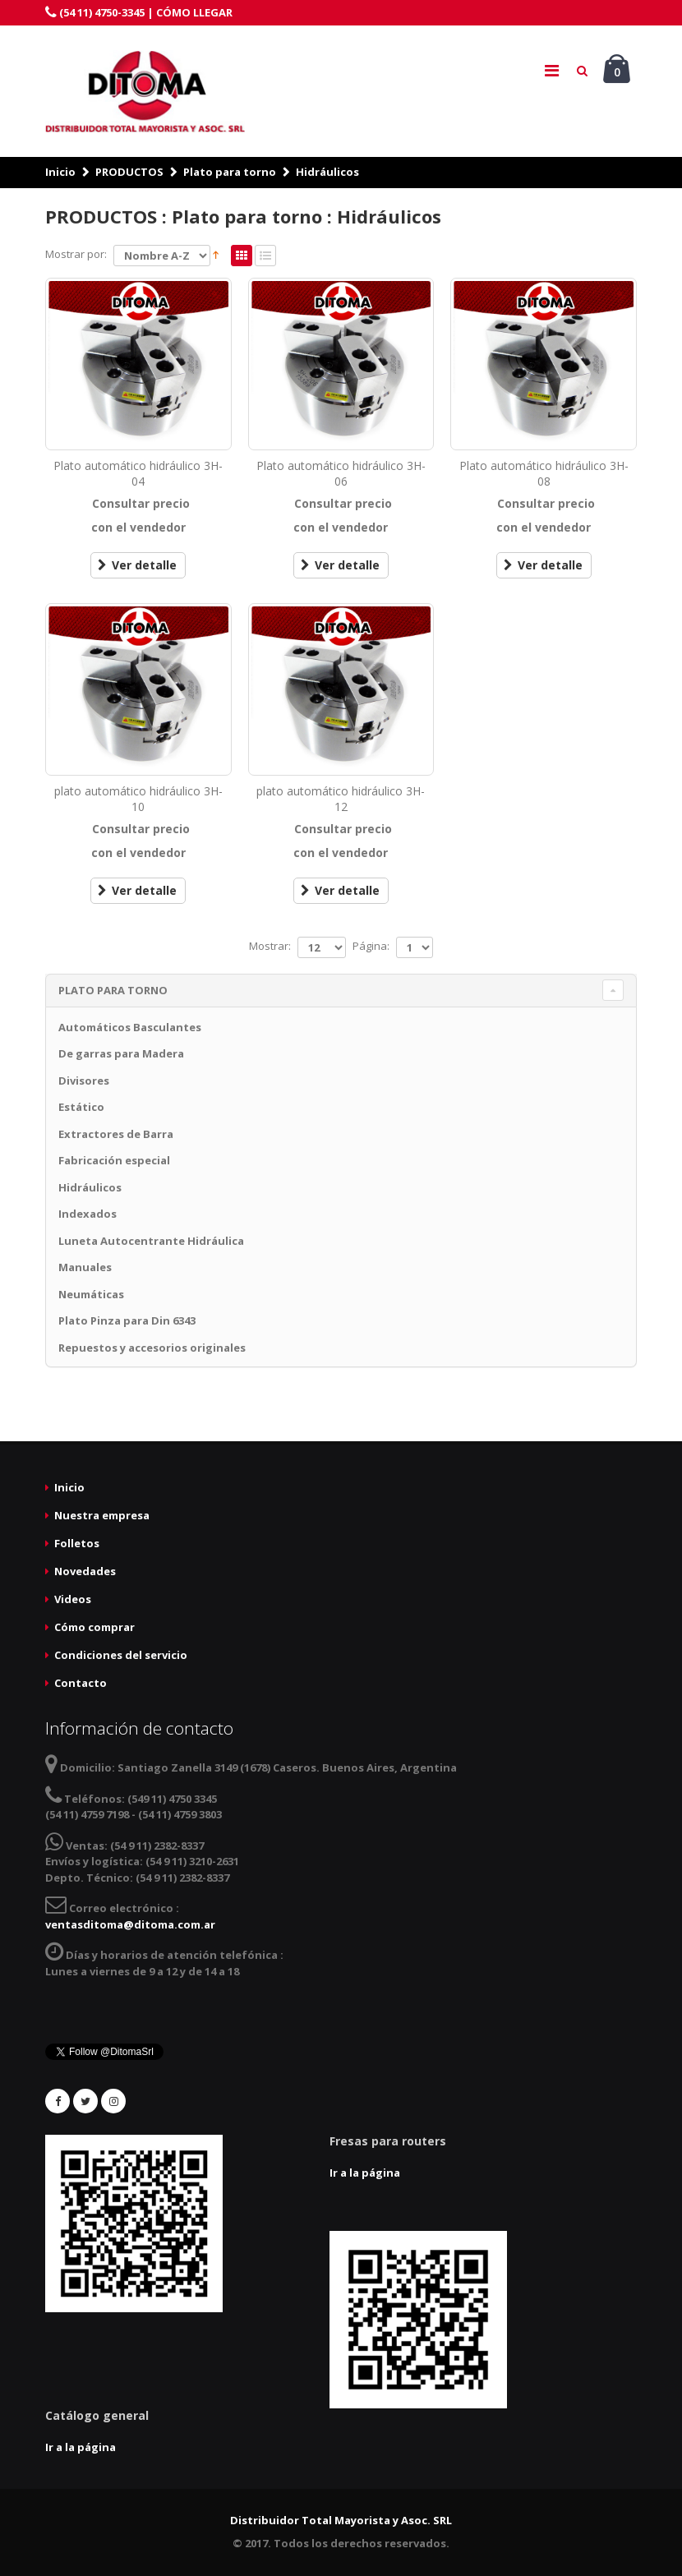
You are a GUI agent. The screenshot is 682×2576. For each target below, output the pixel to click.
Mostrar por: (76, 254)
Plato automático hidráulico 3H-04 (138, 473)
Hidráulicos (327, 171)
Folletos (76, 1543)
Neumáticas (91, 1294)
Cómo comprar (94, 1627)
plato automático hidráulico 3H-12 (340, 798)
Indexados (87, 1213)
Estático (81, 1106)
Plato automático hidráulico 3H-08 (544, 473)
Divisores (83, 1080)
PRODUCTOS (129, 171)
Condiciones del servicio (120, 1654)
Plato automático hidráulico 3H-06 (341, 473)
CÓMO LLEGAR (194, 12)
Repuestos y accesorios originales (152, 1347)
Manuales (85, 1267)
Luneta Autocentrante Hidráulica (151, 1240)
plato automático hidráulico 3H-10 (138, 798)
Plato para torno (229, 171)
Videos (72, 1599)
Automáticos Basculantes (129, 1027)
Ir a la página (364, 2172)
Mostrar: (270, 945)
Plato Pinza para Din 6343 (127, 1320)
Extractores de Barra (115, 1134)
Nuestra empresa (102, 1515)
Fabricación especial (114, 1160)
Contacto (80, 1682)
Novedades (85, 1571)
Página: (371, 945)
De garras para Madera (121, 1053)
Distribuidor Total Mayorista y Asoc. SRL (341, 2520)
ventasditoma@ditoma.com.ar (130, 1924)
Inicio (60, 171)
